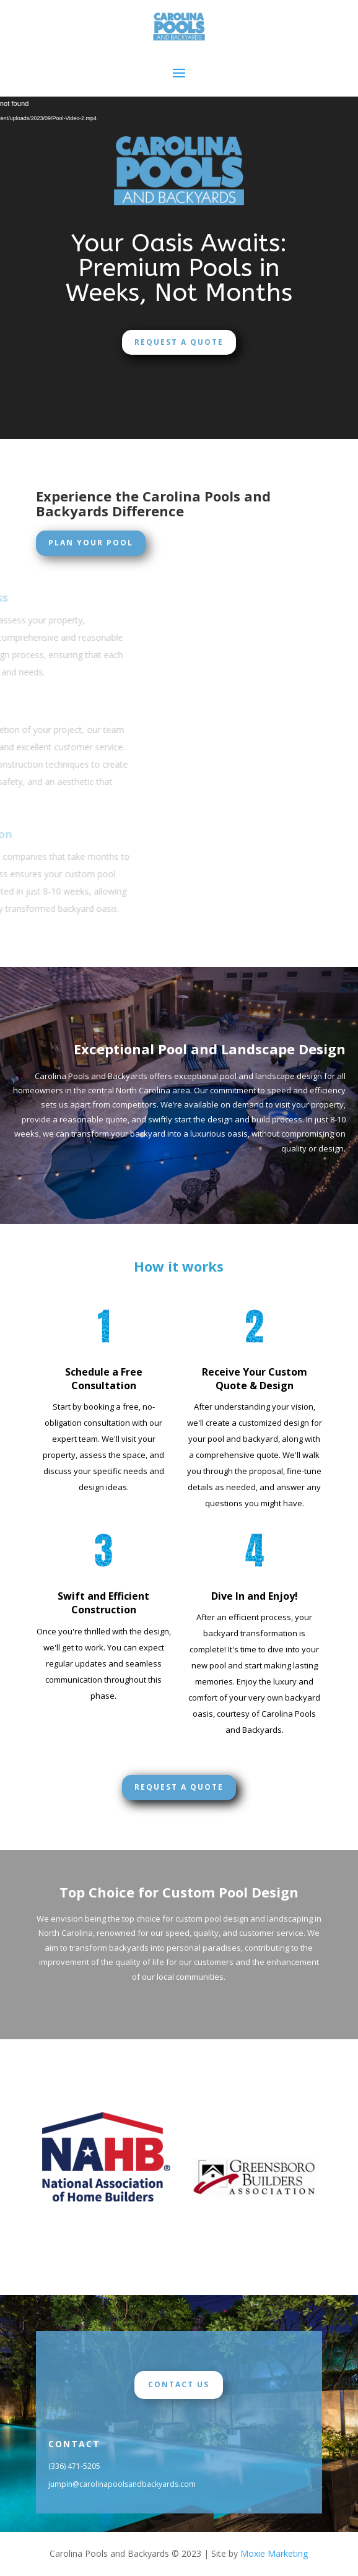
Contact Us (178, 2384)
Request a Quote (179, 342)
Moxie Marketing (274, 2553)
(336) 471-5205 (74, 2466)
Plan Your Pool (90, 542)
